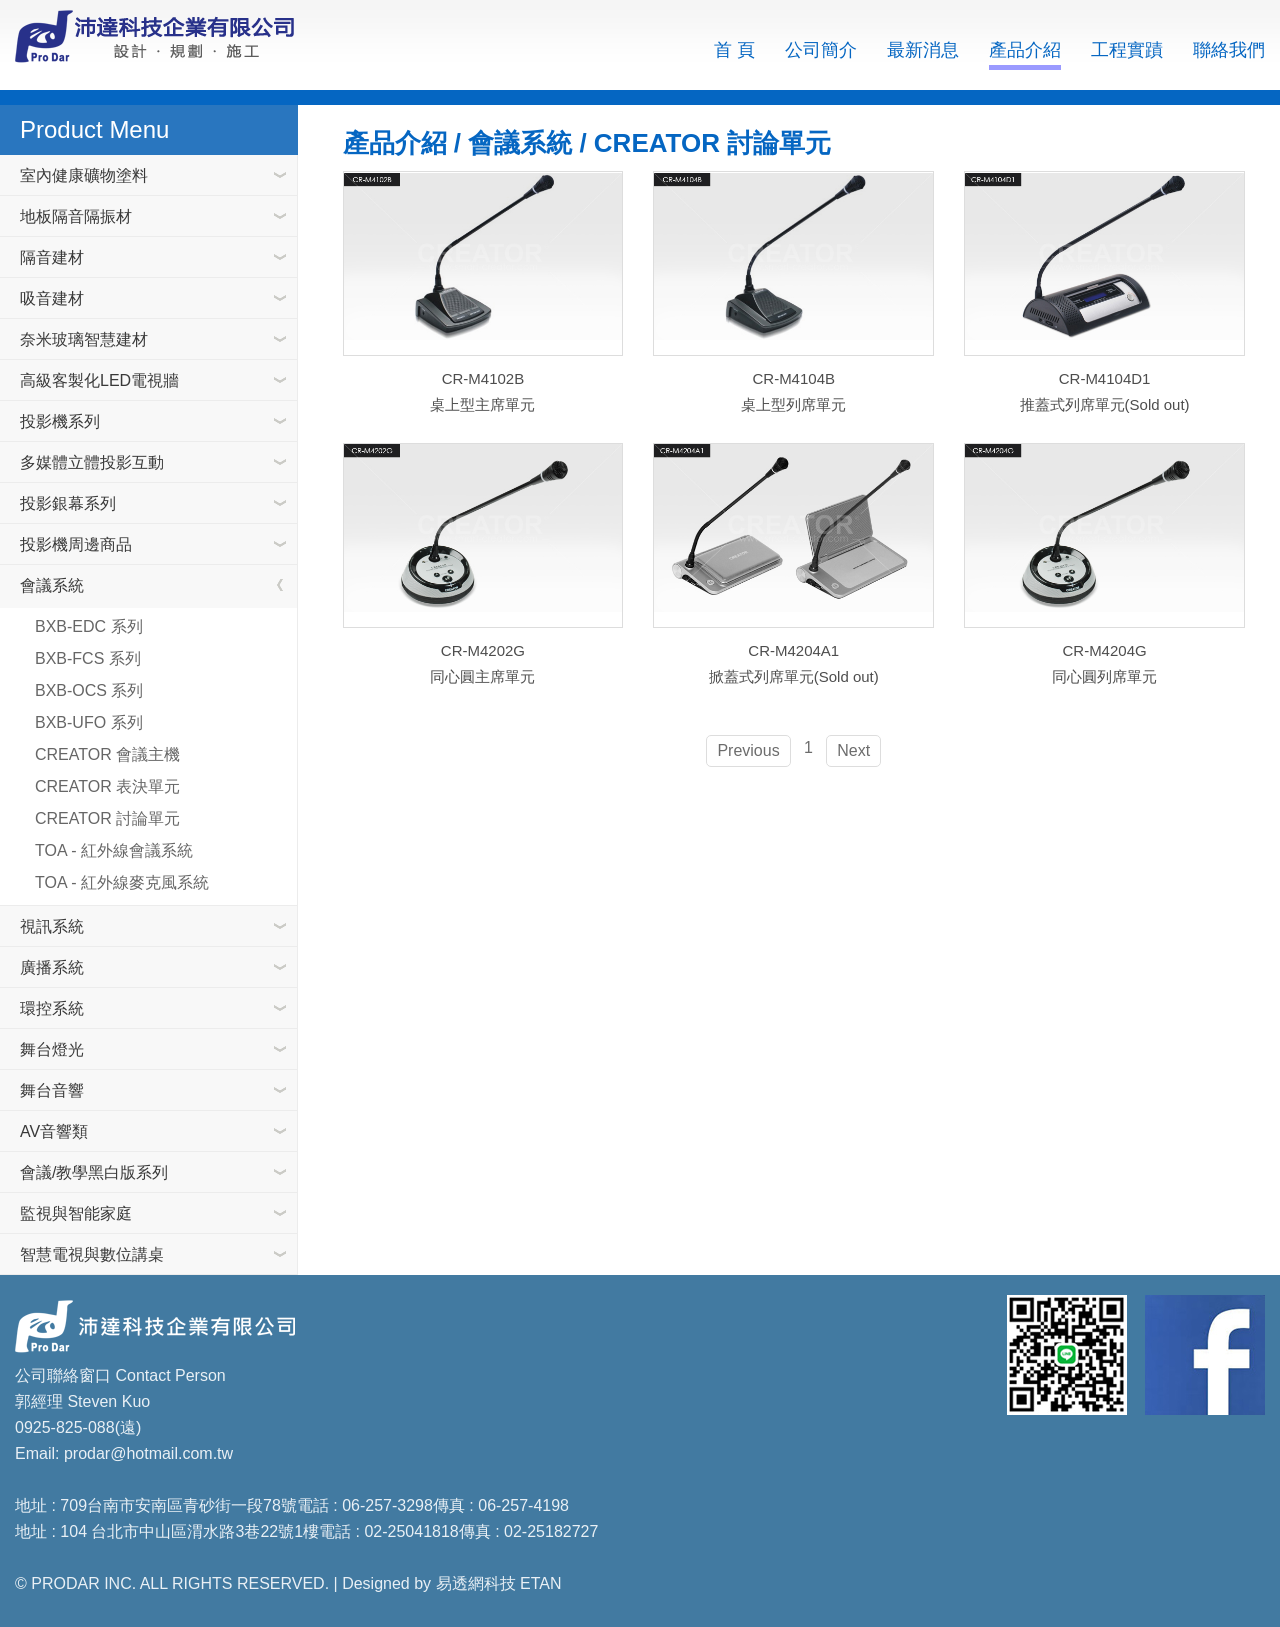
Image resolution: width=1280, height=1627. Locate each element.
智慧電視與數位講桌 (92, 1254)
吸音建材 (52, 298)
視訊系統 (52, 926)
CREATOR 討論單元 (107, 818)
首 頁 (734, 50)
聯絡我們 (1229, 50)
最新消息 (923, 50)
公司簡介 (821, 50)
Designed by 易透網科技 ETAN (451, 1583)
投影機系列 (60, 421)
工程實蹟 (1127, 50)
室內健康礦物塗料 (84, 175)
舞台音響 (52, 1090)
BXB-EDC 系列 (89, 626)
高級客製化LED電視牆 (99, 380)
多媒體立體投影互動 (92, 462)
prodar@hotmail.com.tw (148, 1453)
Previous (748, 749)
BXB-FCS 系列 (88, 658)
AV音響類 (54, 1131)
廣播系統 (52, 967)
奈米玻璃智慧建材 (84, 339)
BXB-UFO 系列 (89, 722)
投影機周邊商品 (76, 544)
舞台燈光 (52, 1049)
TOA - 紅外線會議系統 (114, 850)
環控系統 (52, 1008)
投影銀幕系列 (68, 503)
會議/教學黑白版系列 (94, 1172)
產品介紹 (1025, 50)
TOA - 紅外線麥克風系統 (122, 882)
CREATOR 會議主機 (107, 754)
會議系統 (52, 585)
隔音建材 (52, 257)
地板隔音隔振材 (76, 216)
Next (853, 749)
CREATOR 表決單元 (107, 786)
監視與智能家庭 (76, 1213)
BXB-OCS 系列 (89, 690)
